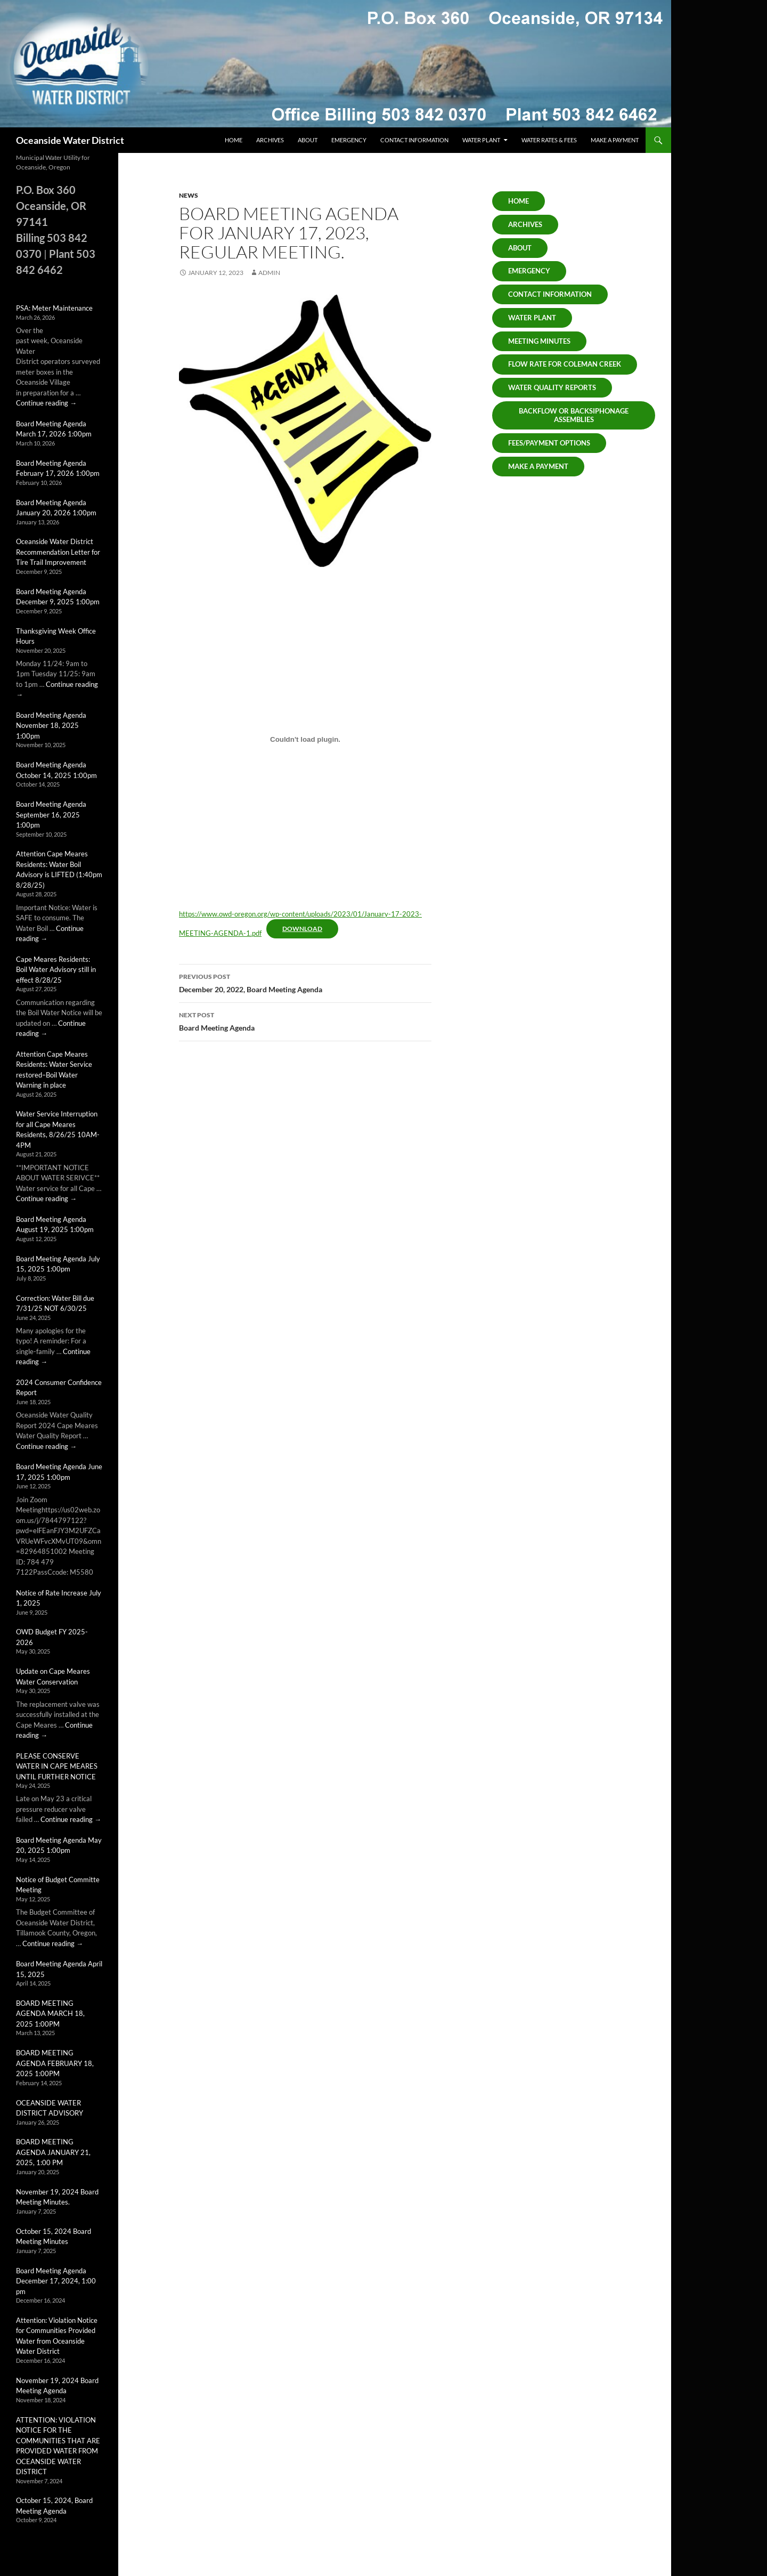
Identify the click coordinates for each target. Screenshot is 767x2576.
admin (269, 273)
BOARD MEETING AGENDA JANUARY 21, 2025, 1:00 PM (53, 2152)
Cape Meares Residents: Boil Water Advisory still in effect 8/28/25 (56, 969)
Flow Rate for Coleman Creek (564, 364)
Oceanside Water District (70, 140)
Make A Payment (538, 466)
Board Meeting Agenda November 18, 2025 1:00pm (51, 725)
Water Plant (481, 139)
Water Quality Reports (552, 387)
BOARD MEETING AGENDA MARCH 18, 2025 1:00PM (50, 2013)
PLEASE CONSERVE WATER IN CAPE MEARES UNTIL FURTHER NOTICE (56, 1766)
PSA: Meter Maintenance (54, 308)
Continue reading (46, 403)
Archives (270, 139)
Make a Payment (615, 139)
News (188, 195)
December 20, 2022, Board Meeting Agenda (305, 982)
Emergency (348, 139)
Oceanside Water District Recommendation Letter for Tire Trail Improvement (58, 551)
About (307, 139)
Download (302, 929)
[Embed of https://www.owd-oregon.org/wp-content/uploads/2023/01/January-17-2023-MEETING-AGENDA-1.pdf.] (305, 740)
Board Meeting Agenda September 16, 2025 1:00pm (51, 814)
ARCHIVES (525, 224)
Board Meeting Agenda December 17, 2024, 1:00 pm (56, 2281)
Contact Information (414, 139)
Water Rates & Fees (549, 139)
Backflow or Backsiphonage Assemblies (574, 415)
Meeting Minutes (539, 341)
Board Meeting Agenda (305, 1020)
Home (233, 139)
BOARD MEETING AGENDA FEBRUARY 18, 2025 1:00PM (55, 2063)
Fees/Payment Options (549, 443)
